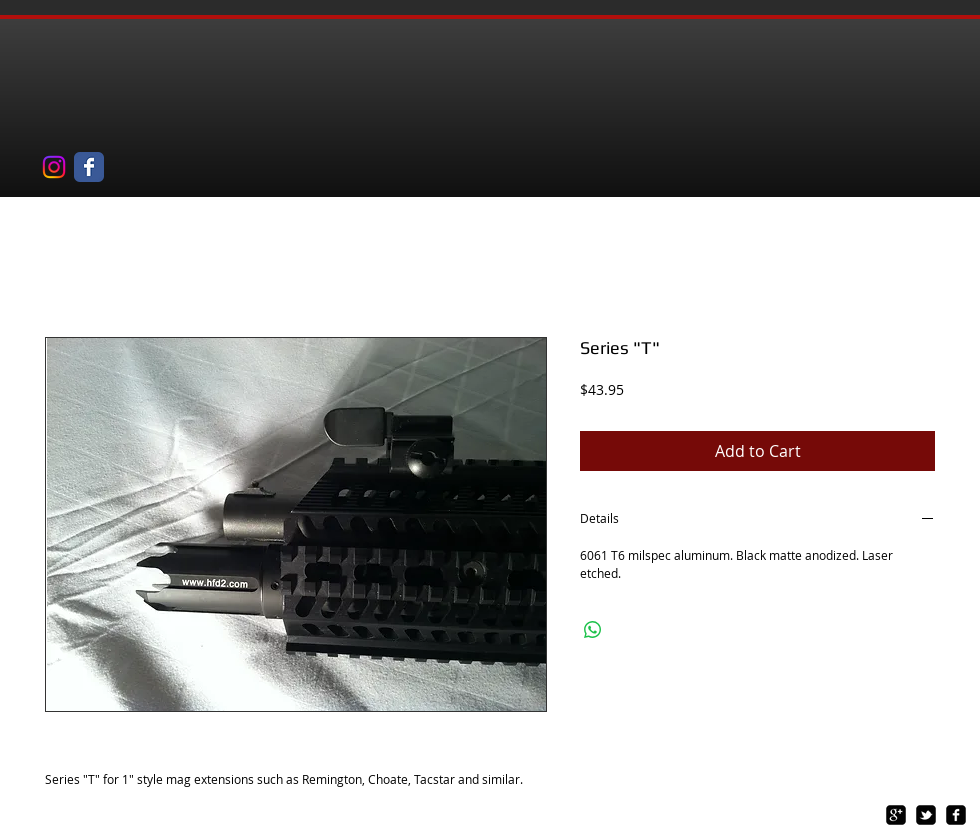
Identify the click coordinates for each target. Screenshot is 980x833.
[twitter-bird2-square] (926, 815)
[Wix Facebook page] (89, 167)
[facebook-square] (956, 815)
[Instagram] (54, 167)
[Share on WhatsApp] (593, 630)
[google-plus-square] (896, 815)
